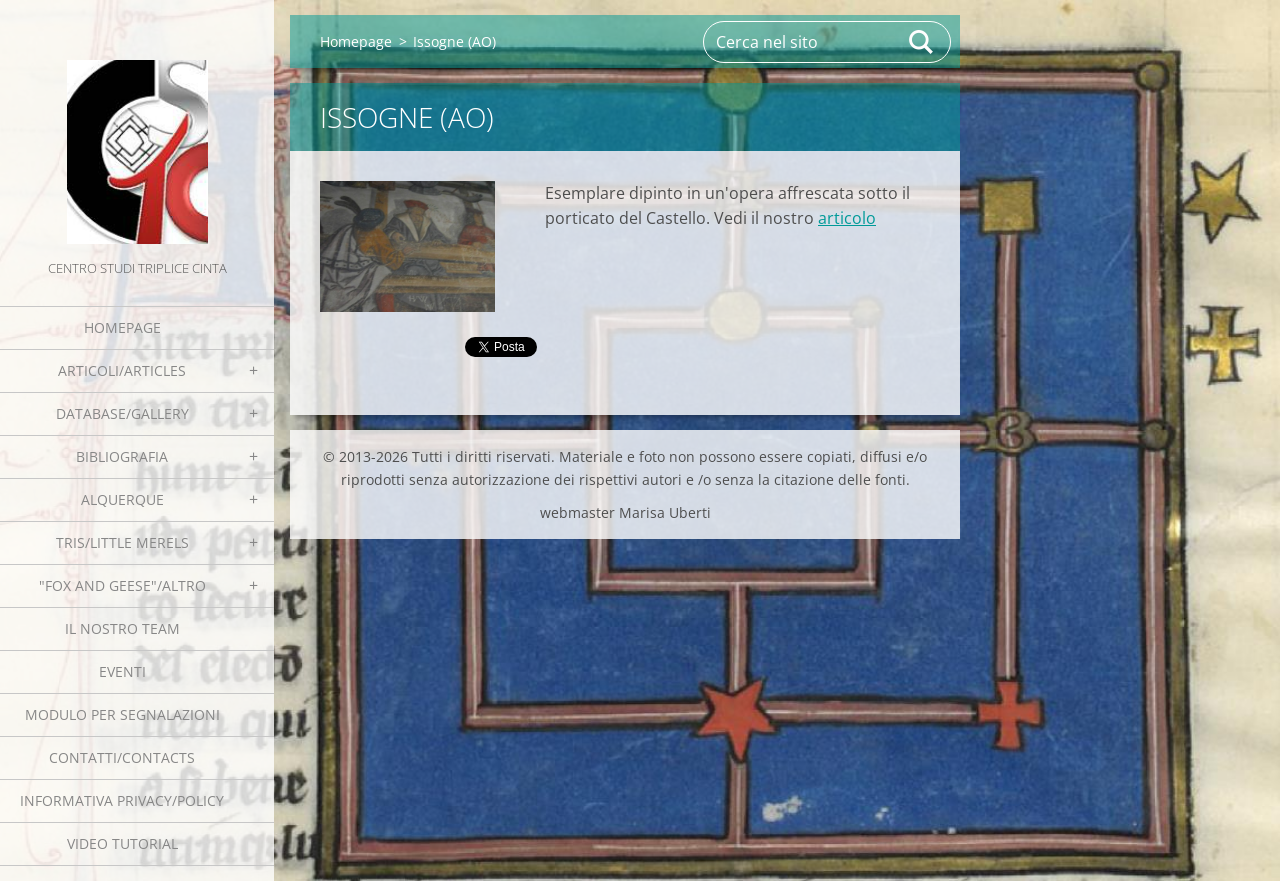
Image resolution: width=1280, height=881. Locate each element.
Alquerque (122, 499)
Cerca (922, 42)
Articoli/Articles (122, 370)
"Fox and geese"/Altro (122, 585)
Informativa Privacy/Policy (122, 800)
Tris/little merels (122, 542)
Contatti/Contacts (122, 757)
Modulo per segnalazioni (122, 714)
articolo (847, 218)
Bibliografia (122, 456)
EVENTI (122, 671)
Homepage (122, 327)
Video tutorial (122, 843)
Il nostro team (122, 628)
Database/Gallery (122, 413)
